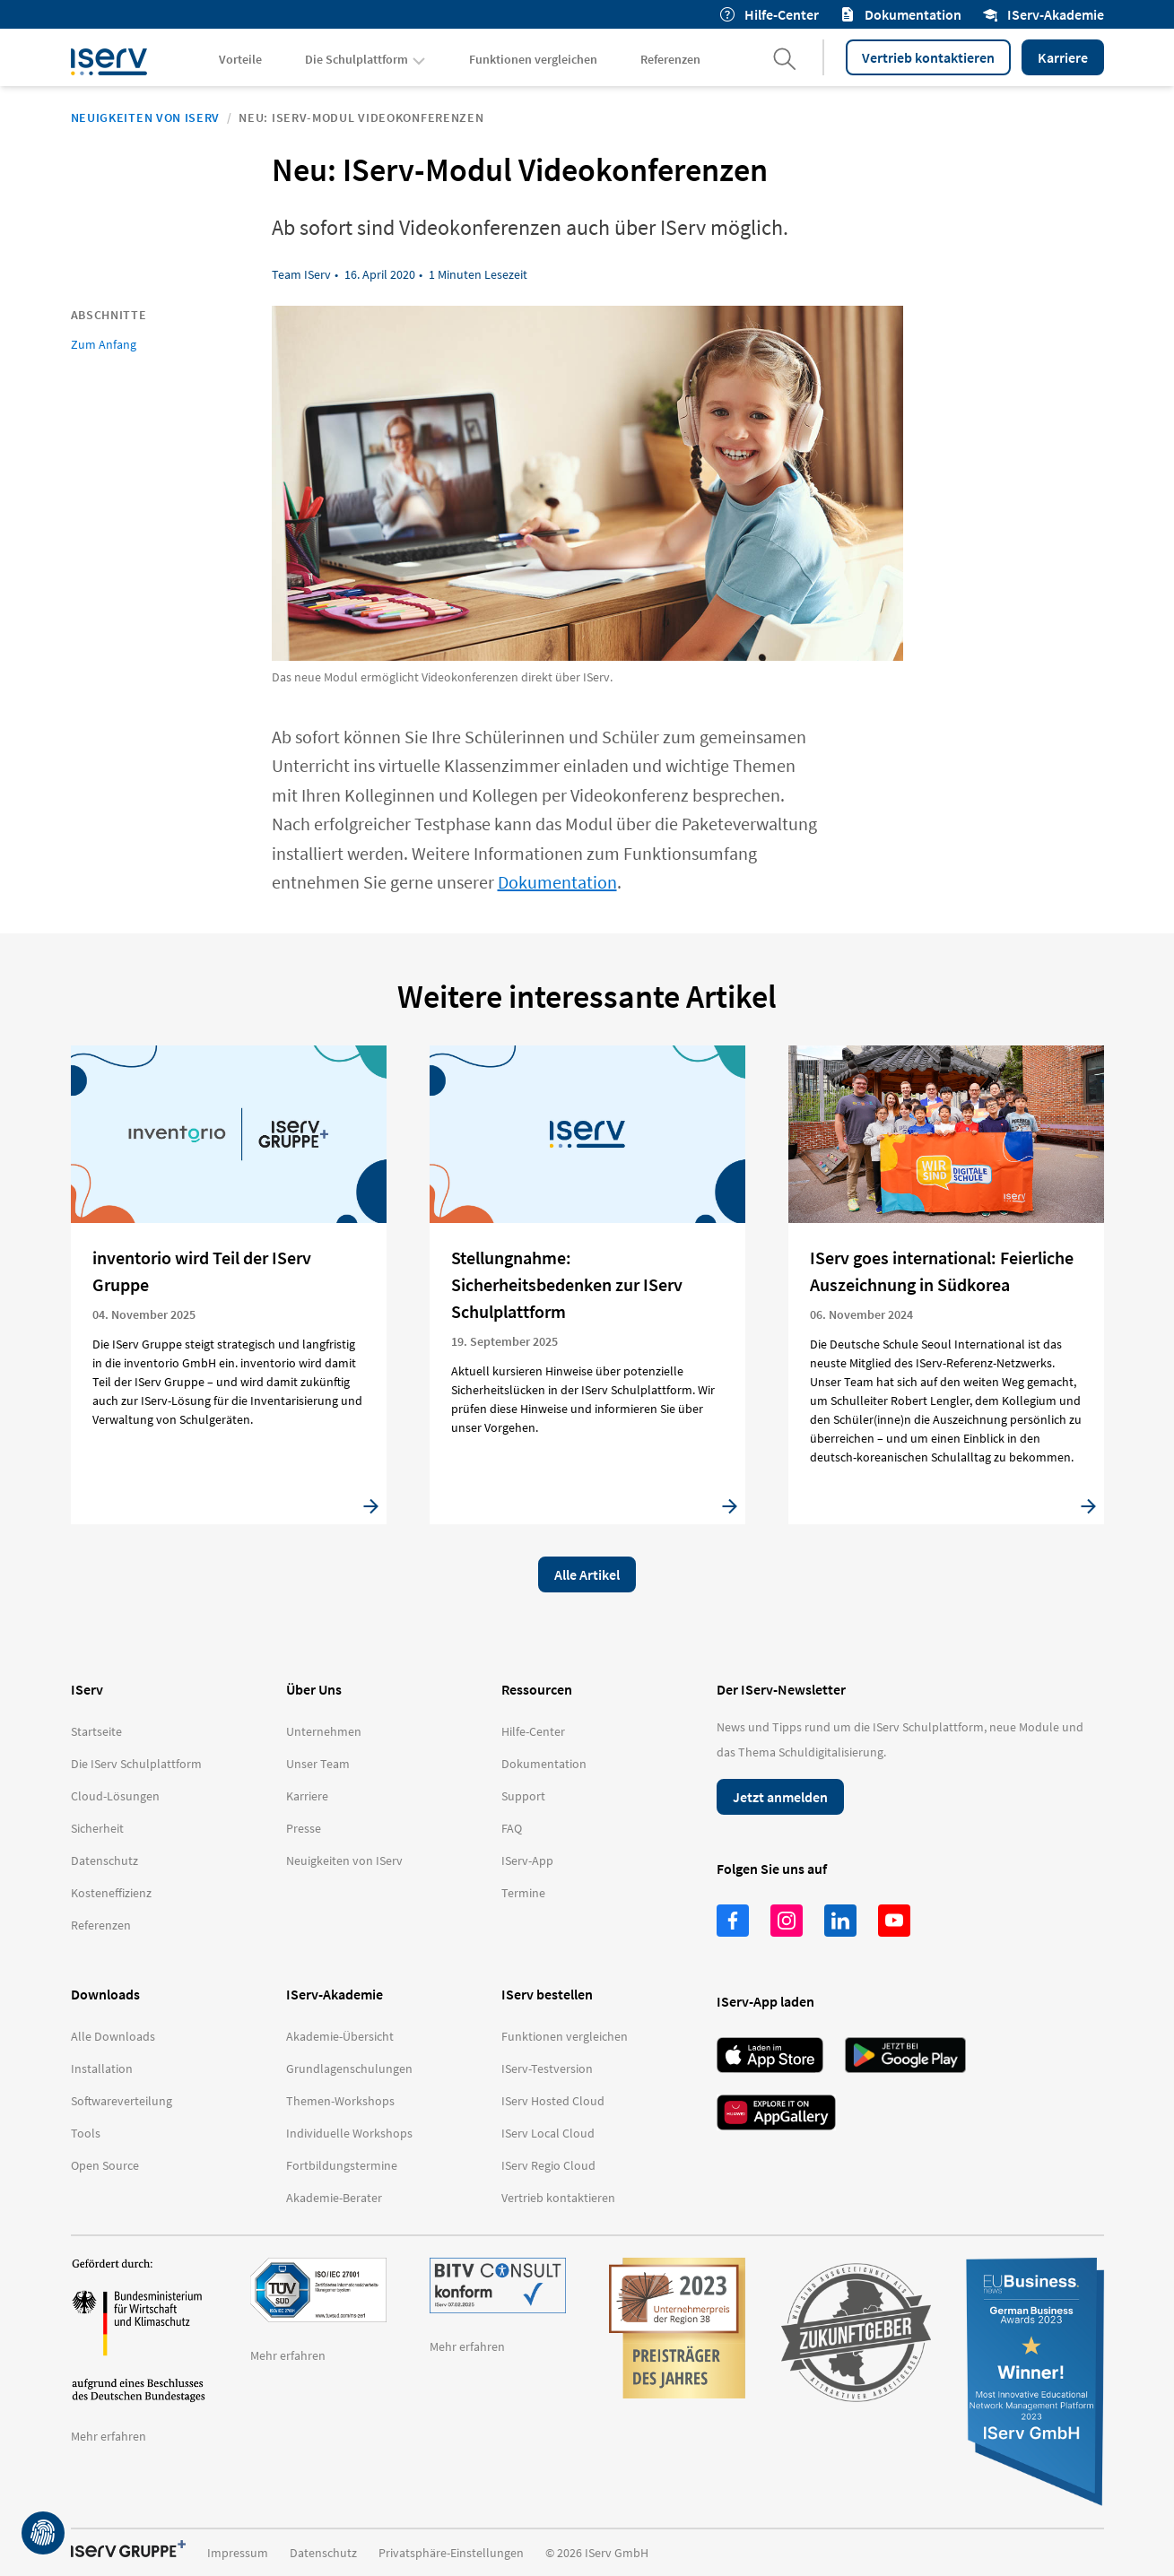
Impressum (237, 2553)
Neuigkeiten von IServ (146, 117)
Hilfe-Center (769, 14)
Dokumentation (900, 14)
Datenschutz (323, 2553)
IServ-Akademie (1043, 14)
